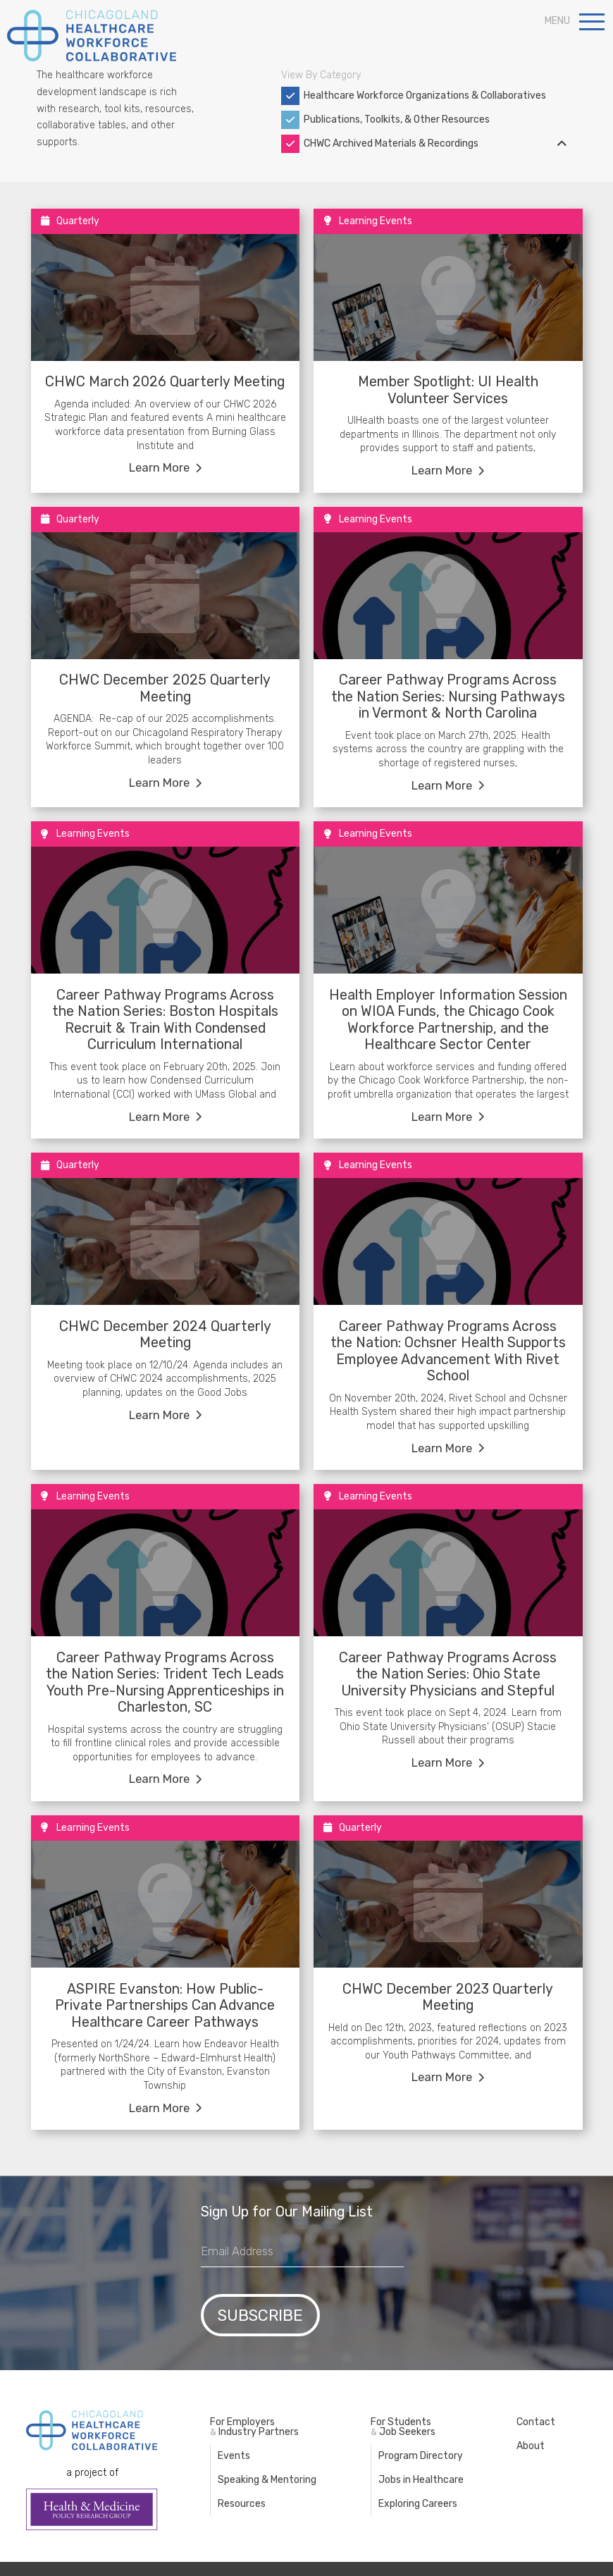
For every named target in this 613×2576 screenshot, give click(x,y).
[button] (592, 21)
